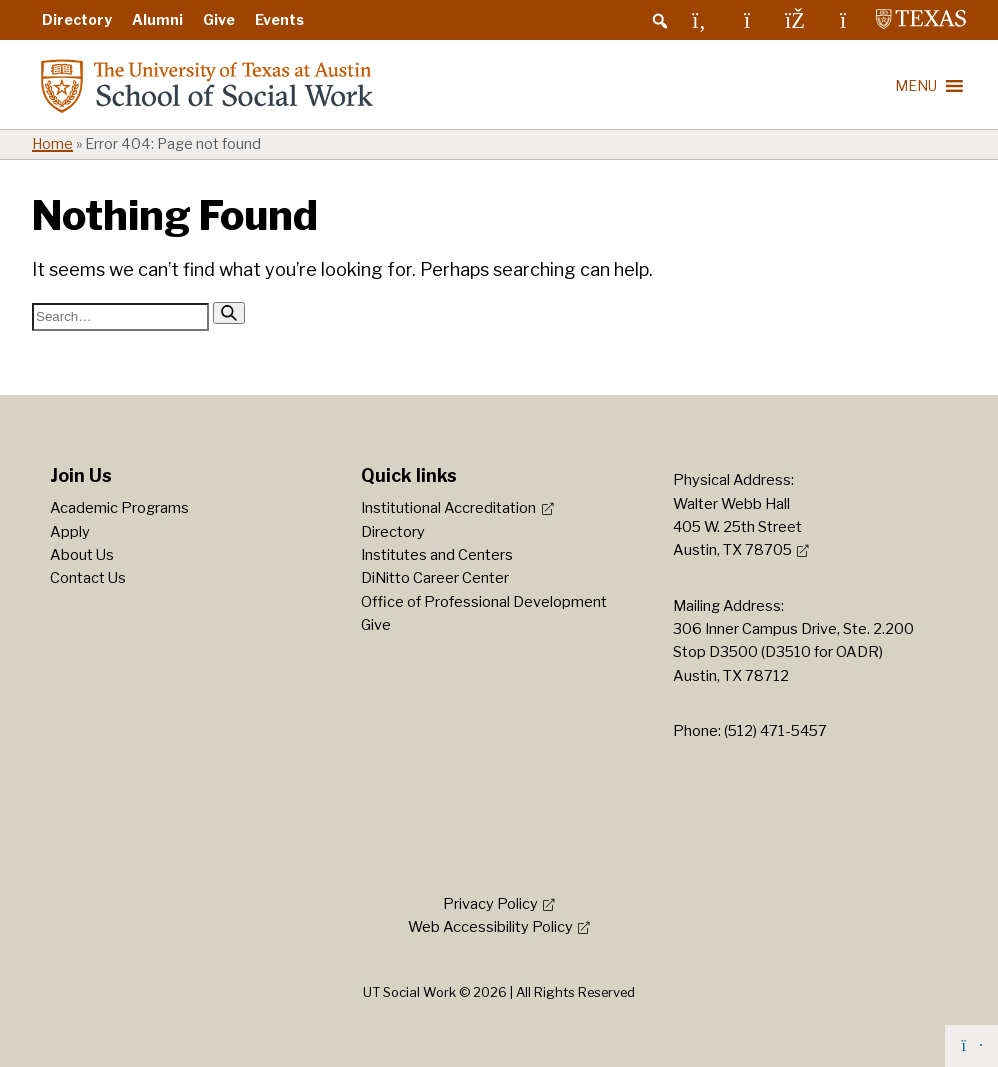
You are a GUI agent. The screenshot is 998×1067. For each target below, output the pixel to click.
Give (219, 19)
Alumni (157, 19)
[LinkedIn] (699, 20)
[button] (660, 21)
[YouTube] (843, 20)
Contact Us (88, 578)
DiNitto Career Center (435, 578)
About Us (82, 555)
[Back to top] (971, 1046)
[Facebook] (795, 20)
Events (279, 19)
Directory (77, 19)
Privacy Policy (490, 904)
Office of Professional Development (484, 602)
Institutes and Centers (437, 555)
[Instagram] (747, 20)
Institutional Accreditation (448, 508)
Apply (70, 532)
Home (52, 144)
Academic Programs (119, 508)
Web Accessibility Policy (490, 927)
